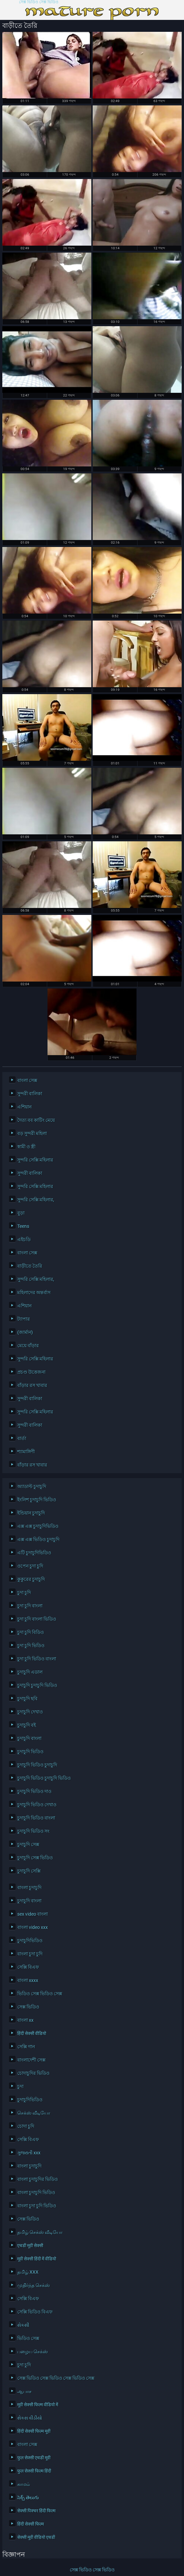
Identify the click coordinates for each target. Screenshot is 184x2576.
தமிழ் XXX (28, 2272)
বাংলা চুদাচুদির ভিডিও (37, 2179)
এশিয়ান (24, 1106)
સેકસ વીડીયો (29, 2418)
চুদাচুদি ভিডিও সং (33, 1831)
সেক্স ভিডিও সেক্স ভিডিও (38, 2)
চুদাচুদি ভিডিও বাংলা (36, 1818)
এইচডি (24, 1239)
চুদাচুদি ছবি (27, 1698)
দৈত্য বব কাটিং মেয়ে (36, 1120)
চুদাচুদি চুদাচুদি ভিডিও (37, 1685)
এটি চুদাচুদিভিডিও (34, 1552)
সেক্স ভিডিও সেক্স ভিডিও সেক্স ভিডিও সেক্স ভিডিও (54, 2378)
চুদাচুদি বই (26, 1725)
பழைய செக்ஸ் (32, 2351)
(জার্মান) (25, 1332)
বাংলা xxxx (27, 1980)
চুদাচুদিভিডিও (30, 1940)
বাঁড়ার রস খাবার (32, 1385)
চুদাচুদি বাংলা (29, 1738)
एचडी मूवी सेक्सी (30, 2245)
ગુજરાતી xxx (29, 2152)
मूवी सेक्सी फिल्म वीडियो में (37, 2404)
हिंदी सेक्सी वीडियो (31, 2033)
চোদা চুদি (25, 2126)
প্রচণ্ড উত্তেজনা (31, 1372)
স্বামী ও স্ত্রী (26, 1146)
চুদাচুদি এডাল (30, 1672)
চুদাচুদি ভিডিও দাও (34, 1791)
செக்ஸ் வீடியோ (33, 2113)
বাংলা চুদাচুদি (29, 1887)
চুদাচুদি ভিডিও (30, 1751)
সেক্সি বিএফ (28, 1967)
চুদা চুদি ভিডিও (31, 1645)
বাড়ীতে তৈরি (29, 1266)
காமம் (23, 2484)
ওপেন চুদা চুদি (30, 1566)
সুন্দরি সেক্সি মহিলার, (35, 1199)
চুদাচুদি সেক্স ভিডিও (35, 1857)
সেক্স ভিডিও (28, 2006)
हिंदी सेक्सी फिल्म (30, 2524)
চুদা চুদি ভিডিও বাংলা (36, 1658)
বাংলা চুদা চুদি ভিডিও (36, 2205)
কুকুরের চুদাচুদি (31, 1579)
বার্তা (21, 1438)
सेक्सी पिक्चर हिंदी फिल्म (36, 2510)
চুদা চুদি (24, 1592)
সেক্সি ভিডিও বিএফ (34, 2311)
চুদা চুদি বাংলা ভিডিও (36, 1619)
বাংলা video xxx (32, 1927)
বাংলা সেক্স (27, 1080)
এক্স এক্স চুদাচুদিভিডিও (37, 1526)
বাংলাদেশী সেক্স (31, 2060)
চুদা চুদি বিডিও (30, 1632)
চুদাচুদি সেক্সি (29, 1871)
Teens (23, 1226)
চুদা (20, 2086)
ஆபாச (24, 2391)
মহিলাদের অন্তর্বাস (33, 1292)
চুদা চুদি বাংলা (30, 1605)
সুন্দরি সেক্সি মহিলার (35, 1160)
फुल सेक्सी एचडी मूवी (33, 2457)
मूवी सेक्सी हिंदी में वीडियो (36, 2258)
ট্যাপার (23, 1319)
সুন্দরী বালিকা (29, 1093)
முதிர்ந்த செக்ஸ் (33, 2285)
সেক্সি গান (26, 2046)
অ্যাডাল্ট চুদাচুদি (31, 1486)
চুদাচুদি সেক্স (28, 1844)
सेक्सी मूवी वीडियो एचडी (36, 2537)
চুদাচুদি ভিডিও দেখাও (36, 1804)
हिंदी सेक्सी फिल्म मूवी (33, 2431)
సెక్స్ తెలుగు (28, 2497)
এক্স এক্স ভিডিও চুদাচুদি (38, 1539)
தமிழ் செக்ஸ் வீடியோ (39, 2232)
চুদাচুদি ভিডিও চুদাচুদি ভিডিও (44, 1778)
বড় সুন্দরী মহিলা (32, 1133)
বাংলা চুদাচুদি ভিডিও (36, 2192)
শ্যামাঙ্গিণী (26, 1451)
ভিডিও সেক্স (28, 2338)
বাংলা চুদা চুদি (30, 1953)
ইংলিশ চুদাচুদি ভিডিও (36, 1499)
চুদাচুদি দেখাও (30, 1711)
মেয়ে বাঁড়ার (28, 1345)
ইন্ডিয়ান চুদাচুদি (31, 1513)
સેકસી (23, 2325)
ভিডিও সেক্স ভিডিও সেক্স (39, 1993)
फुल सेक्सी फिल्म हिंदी (34, 2471)
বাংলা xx (25, 2020)
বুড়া (21, 1213)
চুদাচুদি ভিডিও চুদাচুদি (37, 1764)
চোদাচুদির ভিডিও (33, 2073)
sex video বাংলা (32, 1914)
